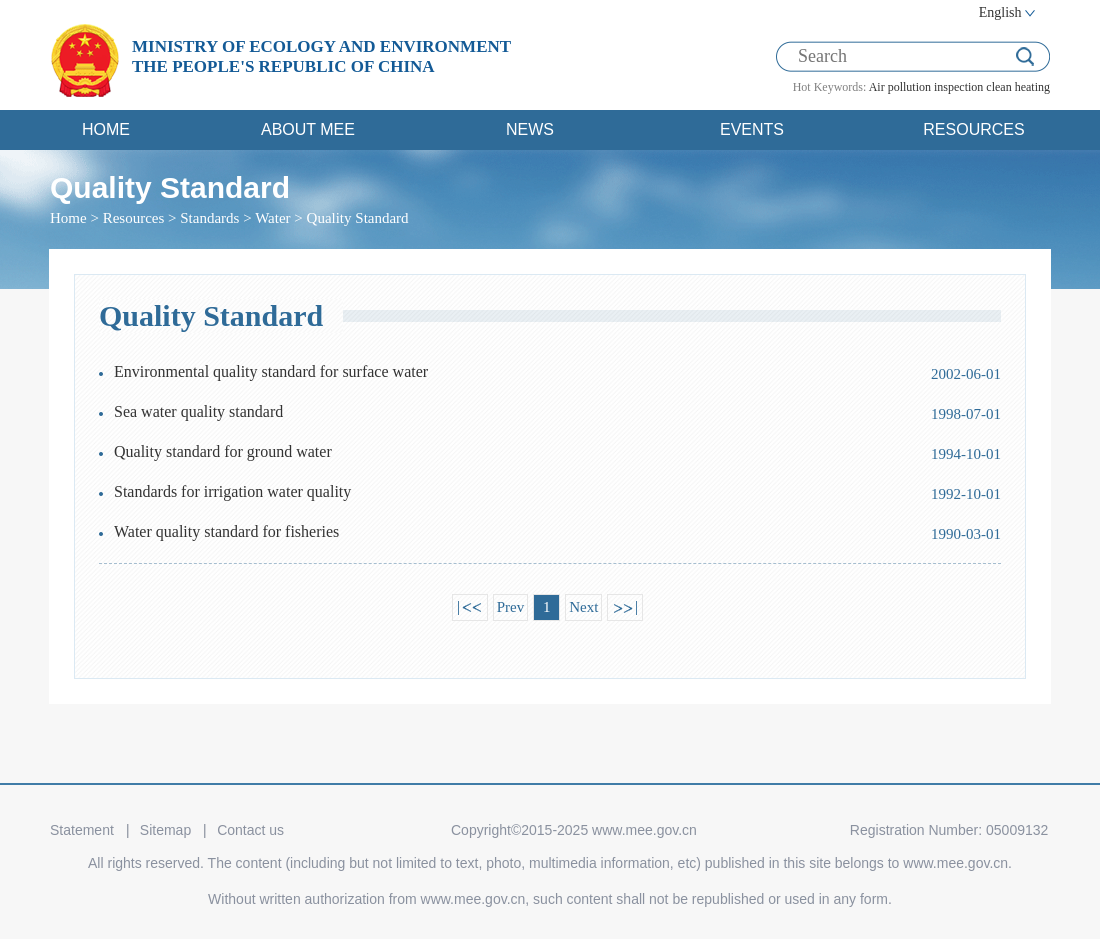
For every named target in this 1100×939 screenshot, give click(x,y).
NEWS (530, 129)
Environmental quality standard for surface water (271, 371)
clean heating (1018, 87)
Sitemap (165, 830)
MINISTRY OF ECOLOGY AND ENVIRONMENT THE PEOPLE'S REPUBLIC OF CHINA (321, 56)
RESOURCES (973, 129)
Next (583, 607)
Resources (134, 218)
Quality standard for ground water (223, 451)
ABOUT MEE (308, 129)
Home (68, 218)
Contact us (250, 830)
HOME (106, 129)
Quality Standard (358, 218)
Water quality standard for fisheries (226, 531)
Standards (209, 218)
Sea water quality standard (198, 411)
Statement (82, 830)
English (1000, 12)
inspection (958, 87)
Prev (511, 607)
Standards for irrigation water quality (232, 491)
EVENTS (752, 129)
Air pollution (900, 87)
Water (272, 218)
